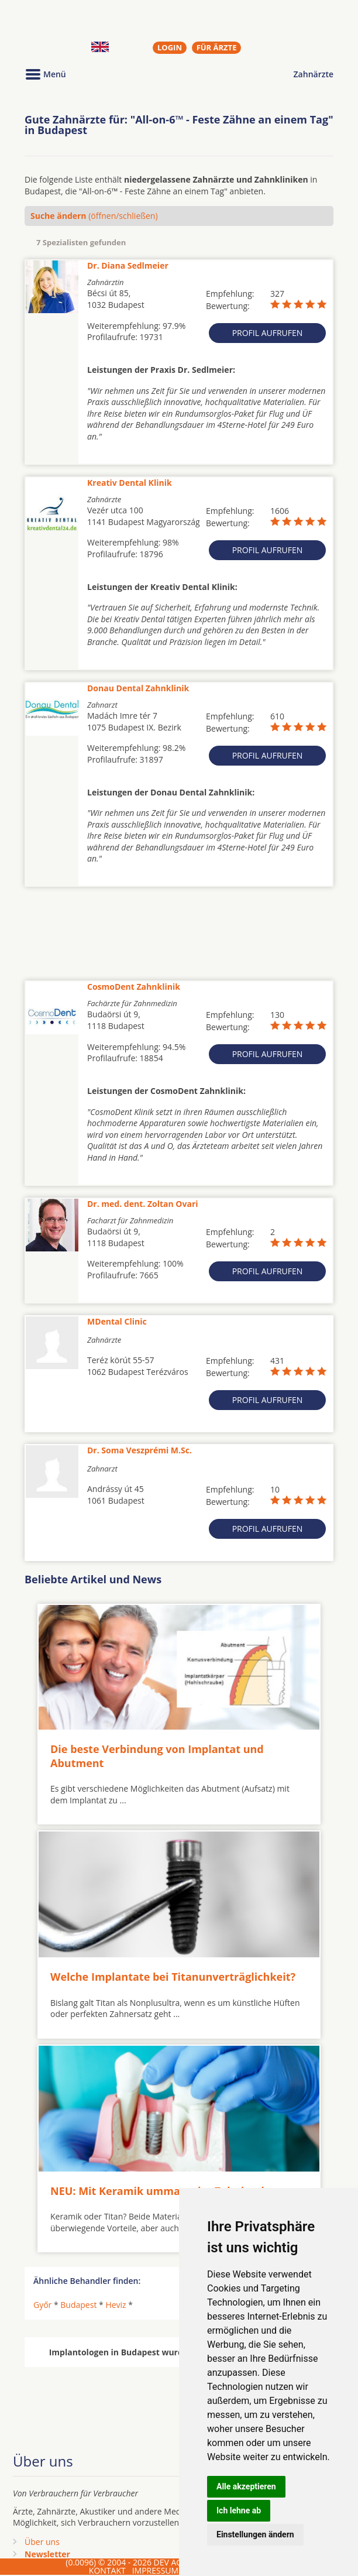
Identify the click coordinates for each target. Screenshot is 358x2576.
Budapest (78, 2304)
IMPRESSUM (155, 2570)
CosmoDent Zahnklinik (133, 986)
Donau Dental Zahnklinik (138, 688)
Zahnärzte (313, 74)
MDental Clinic (117, 1321)
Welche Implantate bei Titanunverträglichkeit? (172, 1977)
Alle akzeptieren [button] (246, 2486)
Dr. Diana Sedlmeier (127, 265)
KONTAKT (107, 2570)
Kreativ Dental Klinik (129, 482)
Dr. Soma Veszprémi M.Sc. (139, 1450)
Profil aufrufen (267, 332)
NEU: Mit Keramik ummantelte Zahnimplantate (175, 2190)
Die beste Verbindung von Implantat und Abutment (157, 1755)
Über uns (42, 2541)
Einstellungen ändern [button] (255, 2534)
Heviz (115, 2304)
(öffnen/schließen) (94, 215)
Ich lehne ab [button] (238, 2510)
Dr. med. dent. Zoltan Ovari (142, 1203)
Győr (42, 2304)
